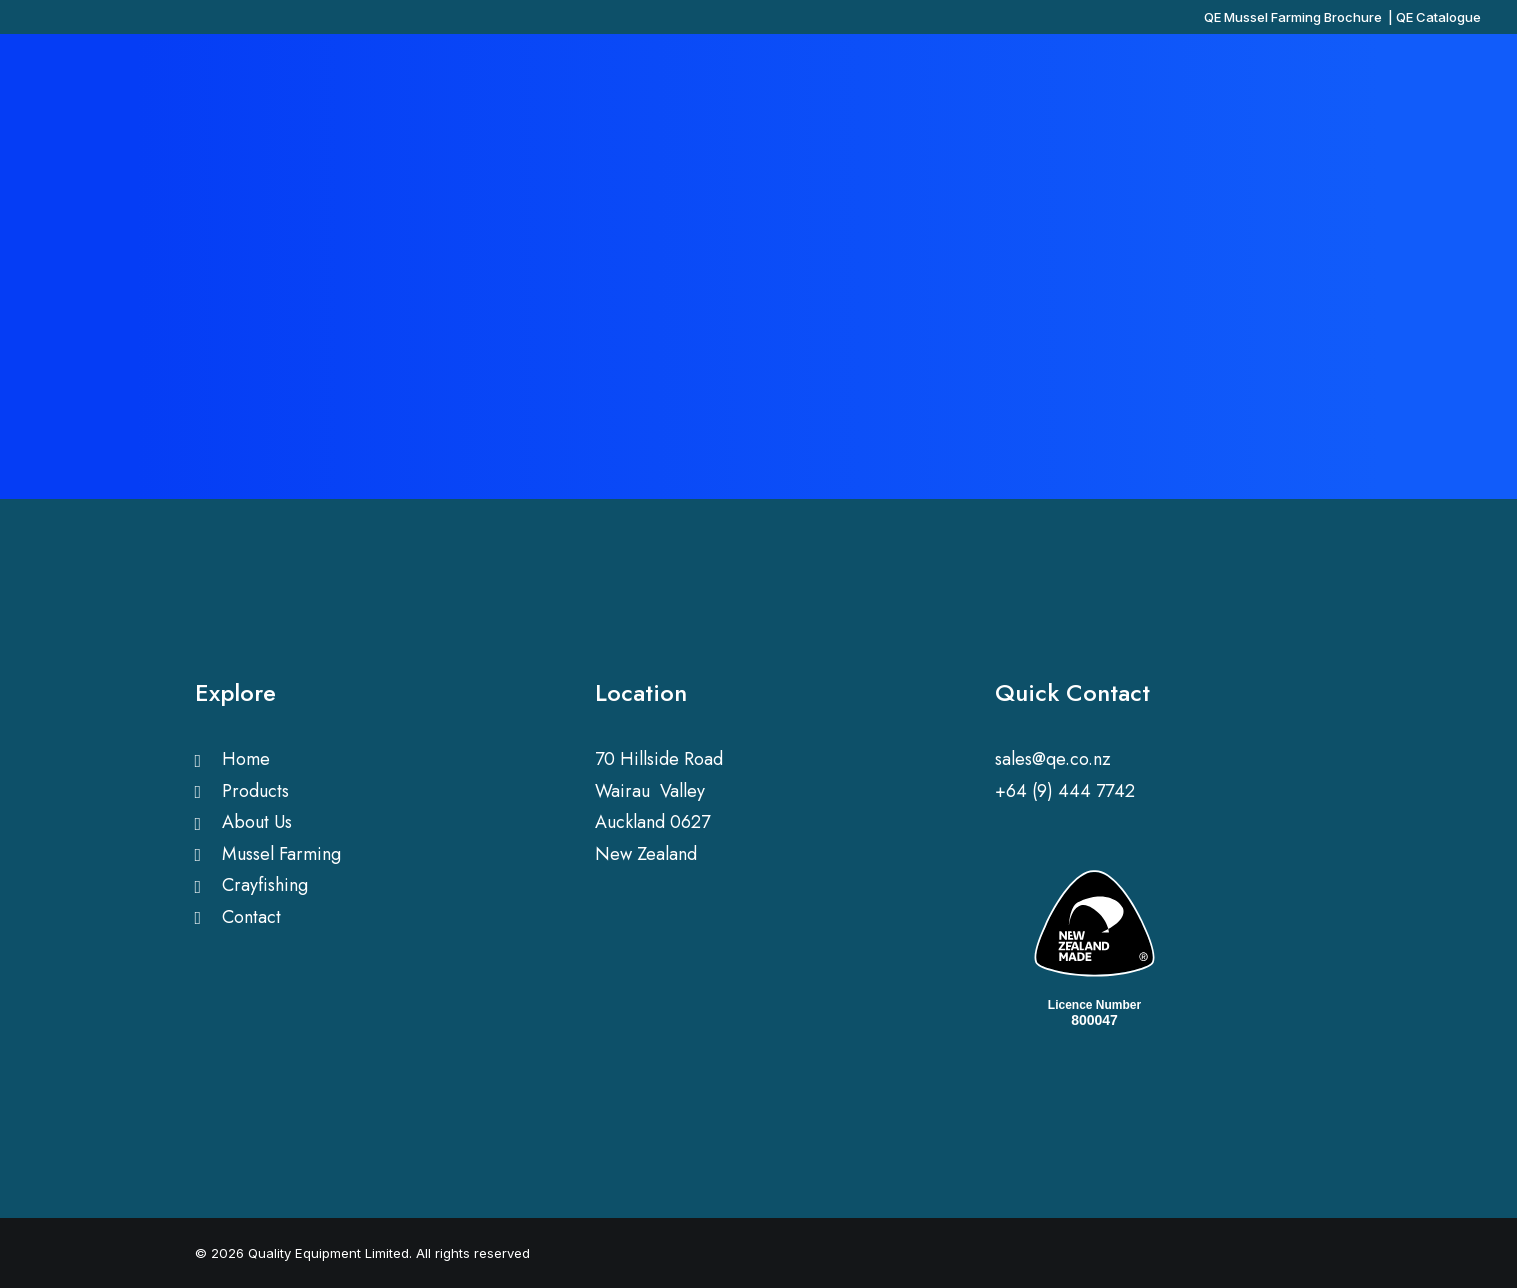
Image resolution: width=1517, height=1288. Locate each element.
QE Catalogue (1438, 17)
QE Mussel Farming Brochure (1293, 17)
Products (255, 791)
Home (246, 759)
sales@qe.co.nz (1053, 759)
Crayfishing (265, 885)
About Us (257, 822)
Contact (251, 917)
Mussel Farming (281, 854)
